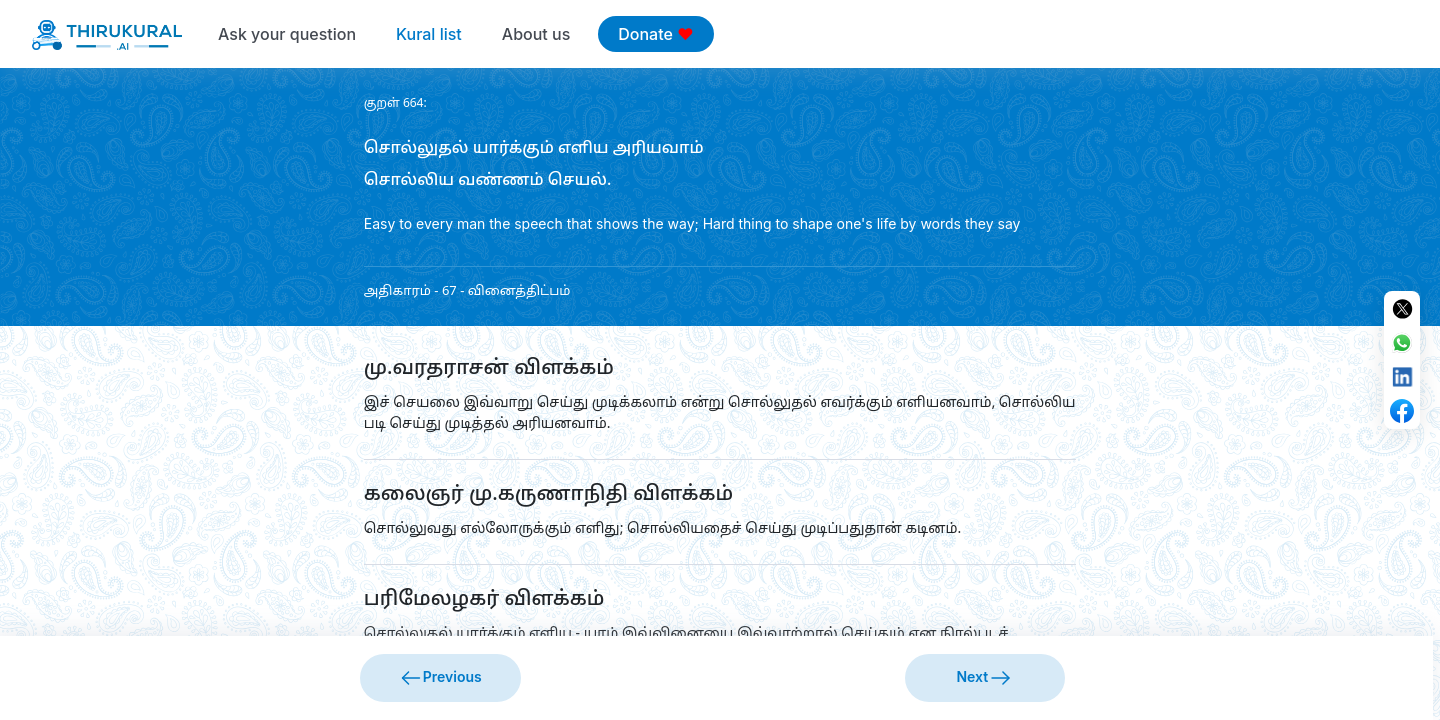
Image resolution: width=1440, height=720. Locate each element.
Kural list (429, 34)
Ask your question (287, 34)
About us (536, 34)
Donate (655, 34)
